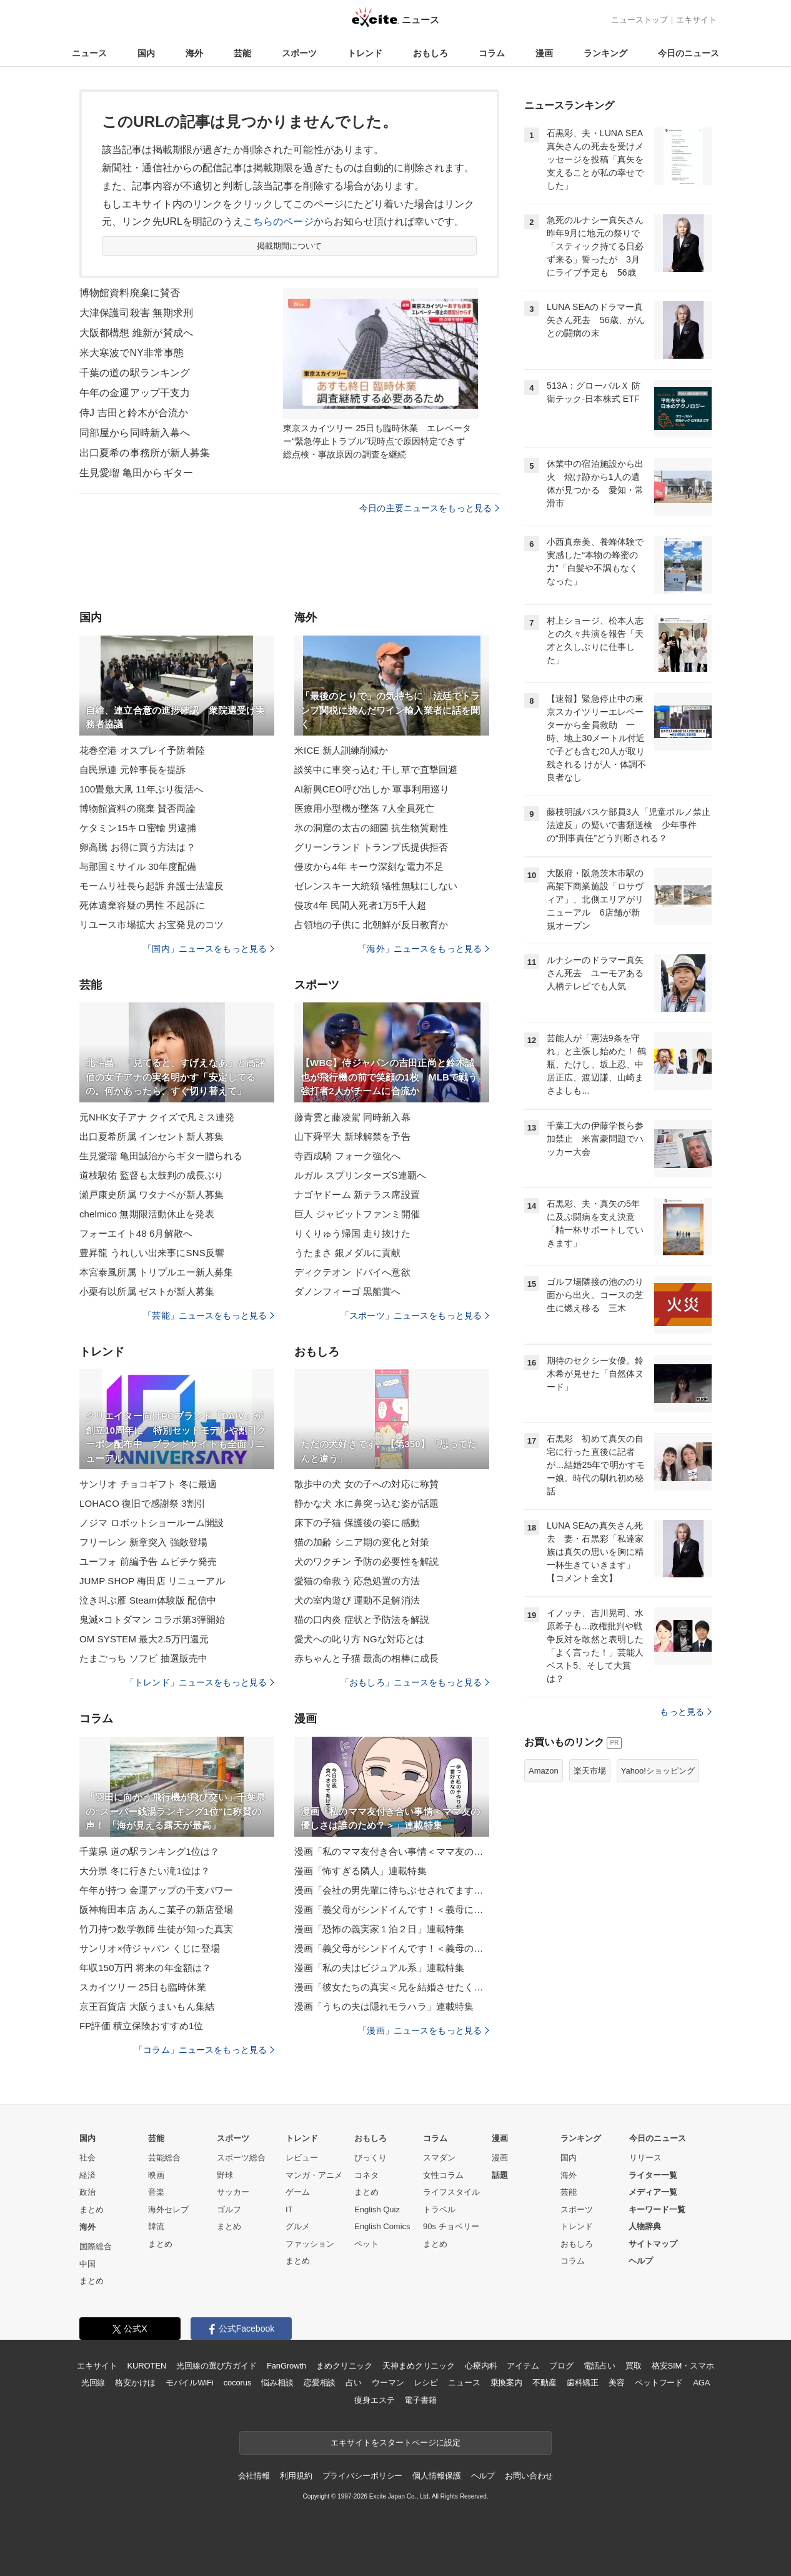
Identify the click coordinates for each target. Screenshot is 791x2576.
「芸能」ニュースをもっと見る (208, 1315)
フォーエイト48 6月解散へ (135, 1233)
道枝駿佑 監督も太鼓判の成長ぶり (151, 1175)
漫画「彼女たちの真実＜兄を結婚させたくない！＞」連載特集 (391, 1987)
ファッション (310, 2244)
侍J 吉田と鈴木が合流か (133, 412)
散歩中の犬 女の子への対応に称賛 (366, 1484)
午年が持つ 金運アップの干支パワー (156, 1890)
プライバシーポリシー (362, 2475)
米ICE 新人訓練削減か (341, 750)
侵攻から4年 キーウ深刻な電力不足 (369, 866)
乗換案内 (506, 2382)
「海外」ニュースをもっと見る (423, 949)
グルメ (298, 2226)
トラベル (439, 2209)
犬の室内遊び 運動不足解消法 (357, 1600)
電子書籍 (420, 2400)
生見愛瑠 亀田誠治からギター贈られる (160, 1156)
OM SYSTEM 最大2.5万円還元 (144, 1639)
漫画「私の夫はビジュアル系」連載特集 (379, 1967)
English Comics (382, 2226)
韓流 (156, 2226)
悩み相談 (277, 2382)
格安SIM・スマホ (683, 2365)
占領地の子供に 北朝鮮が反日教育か (371, 924)
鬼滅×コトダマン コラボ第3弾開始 (152, 1619)
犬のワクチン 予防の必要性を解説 (366, 1561)
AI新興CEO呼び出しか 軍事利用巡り (371, 789)
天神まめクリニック (418, 2365)
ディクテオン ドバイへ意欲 (352, 1272)
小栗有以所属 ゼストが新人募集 (146, 1291)
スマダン (439, 2157)
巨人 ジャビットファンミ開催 (357, 1214)
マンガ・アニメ (314, 2175)
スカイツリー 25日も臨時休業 (142, 1987)
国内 (146, 53)
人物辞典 (645, 2226)
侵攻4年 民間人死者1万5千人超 (360, 905)
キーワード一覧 (657, 2209)
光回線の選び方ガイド (216, 2365)
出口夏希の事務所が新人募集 (145, 452)
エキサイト (696, 19)
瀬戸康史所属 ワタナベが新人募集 (151, 1194)
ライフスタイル (451, 2192)
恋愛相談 (320, 2382)
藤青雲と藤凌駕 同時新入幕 (352, 1117)
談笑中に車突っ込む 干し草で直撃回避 (375, 769)
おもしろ (430, 53)
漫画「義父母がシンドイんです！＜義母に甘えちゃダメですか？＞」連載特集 (391, 1909)
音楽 (156, 2192)
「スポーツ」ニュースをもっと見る (415, 1315)
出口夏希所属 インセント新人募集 (151, 1136)
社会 (87, 2157)
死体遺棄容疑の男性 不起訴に (142, 905)
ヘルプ (641, 2260)
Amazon (544, 1770)
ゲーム (298, 2192)
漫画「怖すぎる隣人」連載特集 (360, 1870)
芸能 (242, 53)
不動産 (544, 2382)
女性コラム (443, 2175)
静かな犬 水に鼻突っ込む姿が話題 (366, 1503)
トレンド (364, 53)
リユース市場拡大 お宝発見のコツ (151, 924)
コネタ (366, 2175)
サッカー (233, 2192)
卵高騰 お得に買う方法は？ (137, 847)
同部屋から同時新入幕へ (134, 432)
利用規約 (296, 2475)
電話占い (599, 2365)
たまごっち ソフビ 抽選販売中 (143, 1658)
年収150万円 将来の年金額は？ (145, 1967)
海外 (194, 53)
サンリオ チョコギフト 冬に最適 (148, 1484)
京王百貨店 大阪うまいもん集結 (146, 2006)
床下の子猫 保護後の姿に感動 (357, 1522)
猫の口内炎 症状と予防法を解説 (361, 1619)
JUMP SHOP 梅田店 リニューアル (152, 1580)
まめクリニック (344, 2365)
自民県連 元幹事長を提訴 (132, 769)
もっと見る (686, 1712)
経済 (87, 2175)
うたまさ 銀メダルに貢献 (347, 1252)
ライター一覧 (653, 2175)
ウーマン (388, 2382)
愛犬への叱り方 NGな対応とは (359, 1639)
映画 (156, 2175)
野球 (225, 2175)
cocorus (238, 2382)
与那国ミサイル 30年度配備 (138, 866)
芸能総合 (164, 2157)
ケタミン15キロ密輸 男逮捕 (138, 827)
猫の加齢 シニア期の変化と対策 (361, 1542)
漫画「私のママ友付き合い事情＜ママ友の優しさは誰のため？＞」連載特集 (391, 1851)
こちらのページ (278, 221)
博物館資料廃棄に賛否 (129, 292)
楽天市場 (590, 1770)
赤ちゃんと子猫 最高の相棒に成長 (366, 1658)
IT (289, 2209)
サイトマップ (653, 2244)
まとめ (91, 2209)
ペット (366, 2244)
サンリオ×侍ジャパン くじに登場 (149, 1948)
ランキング (605, 53)
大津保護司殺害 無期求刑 (136, 312)
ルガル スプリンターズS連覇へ (360, 1175)
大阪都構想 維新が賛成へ (136, 332)
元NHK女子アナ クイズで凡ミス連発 (156, 1117)
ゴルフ (229, 2209)
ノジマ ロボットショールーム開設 (151, 1522)
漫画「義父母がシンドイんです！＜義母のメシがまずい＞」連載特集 (391, 1948)
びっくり (370, 2157)
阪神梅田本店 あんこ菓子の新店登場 (156, 1909)
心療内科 (481, 2365)
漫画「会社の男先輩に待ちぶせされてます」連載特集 (391, 1890)
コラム (492, 53)
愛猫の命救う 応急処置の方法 (357, 1580)
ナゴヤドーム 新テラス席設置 (357, 1194)
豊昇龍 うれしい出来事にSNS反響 (151, 1252)
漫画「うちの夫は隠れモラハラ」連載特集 (384, 2006)
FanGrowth (286, 2365)
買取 (633, 2365)
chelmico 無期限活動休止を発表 (146, 1214)
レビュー (302, 2157)
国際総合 (95, 2246)
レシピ (426, 2382)
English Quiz (377, 2209)
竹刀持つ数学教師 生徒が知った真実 (156, 1929)
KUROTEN (147, 2365)
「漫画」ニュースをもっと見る (423, 2030)
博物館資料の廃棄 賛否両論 (137, 808)
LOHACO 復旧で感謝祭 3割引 (142, 1503)
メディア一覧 (653, 2192)
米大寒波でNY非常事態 (131, 352)
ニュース (89, 53)
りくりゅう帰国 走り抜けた (352, 1233)
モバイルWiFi (190, 2382)
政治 (87, 2192)
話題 (500, 2175)
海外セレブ (168, 2209)
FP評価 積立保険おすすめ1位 (141, 2025)
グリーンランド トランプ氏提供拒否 (371, 847)
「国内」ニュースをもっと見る (208, 949)
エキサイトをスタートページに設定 (395, 2442)
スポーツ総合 (241, 2157)
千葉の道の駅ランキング (134, 372)
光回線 (93, 2382)
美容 (617, 2382)
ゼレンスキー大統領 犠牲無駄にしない (375, 886)
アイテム (523, 2365)
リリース (645, 2157)
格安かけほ (135, 2382)
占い (354, 2382)
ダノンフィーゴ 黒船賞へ (347, 1291)
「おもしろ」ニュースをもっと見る (415, 1682)
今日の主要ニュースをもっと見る (429, 508)
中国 (87, 2264)
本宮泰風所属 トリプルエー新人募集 (156, 1272)
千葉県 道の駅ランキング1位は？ (149, 1851)
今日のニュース (688, 53)
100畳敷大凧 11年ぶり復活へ (141, 789)
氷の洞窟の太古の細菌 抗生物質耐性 (371, 827)
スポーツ (299, 53)
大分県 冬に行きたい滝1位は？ (144, 1870)
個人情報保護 (436, 2475)
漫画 (544, 53)
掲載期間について (289, 246)
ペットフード (659, 2382)
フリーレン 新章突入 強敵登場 (143, 1542)
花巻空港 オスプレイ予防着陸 (142, 750)
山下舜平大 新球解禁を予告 (352, 1136)
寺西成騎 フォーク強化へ (347, 1156)
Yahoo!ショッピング (658, 1770)
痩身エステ (374, 2400)
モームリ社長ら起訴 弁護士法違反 (151, 886)
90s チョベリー (451, 2226)
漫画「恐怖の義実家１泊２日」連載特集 (379, 1929)
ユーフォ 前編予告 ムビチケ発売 (148, 1561)
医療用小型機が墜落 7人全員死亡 (364, 808)
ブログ (561, 2365)
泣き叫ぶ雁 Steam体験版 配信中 (147, 1600)
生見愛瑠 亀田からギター (136, 472)
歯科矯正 (583, 2382)
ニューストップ (639, 19)
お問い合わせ (529, 2475)
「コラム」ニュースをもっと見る (204, 2050)
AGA (701, 2382)
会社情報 (254, 2475)
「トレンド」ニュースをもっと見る (200, 1682)
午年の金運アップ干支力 (134, 392)
